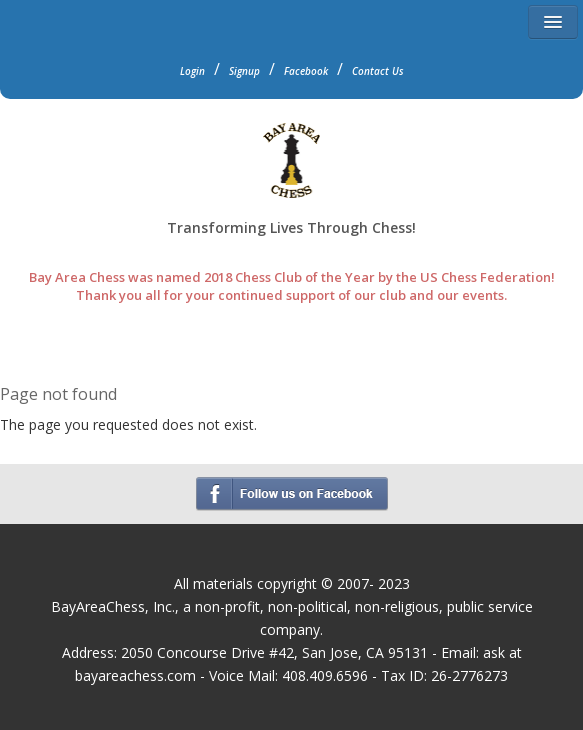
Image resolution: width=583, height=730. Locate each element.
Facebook (306, 71)
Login (192, 71)
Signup (244, 71)
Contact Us (378, 71)
